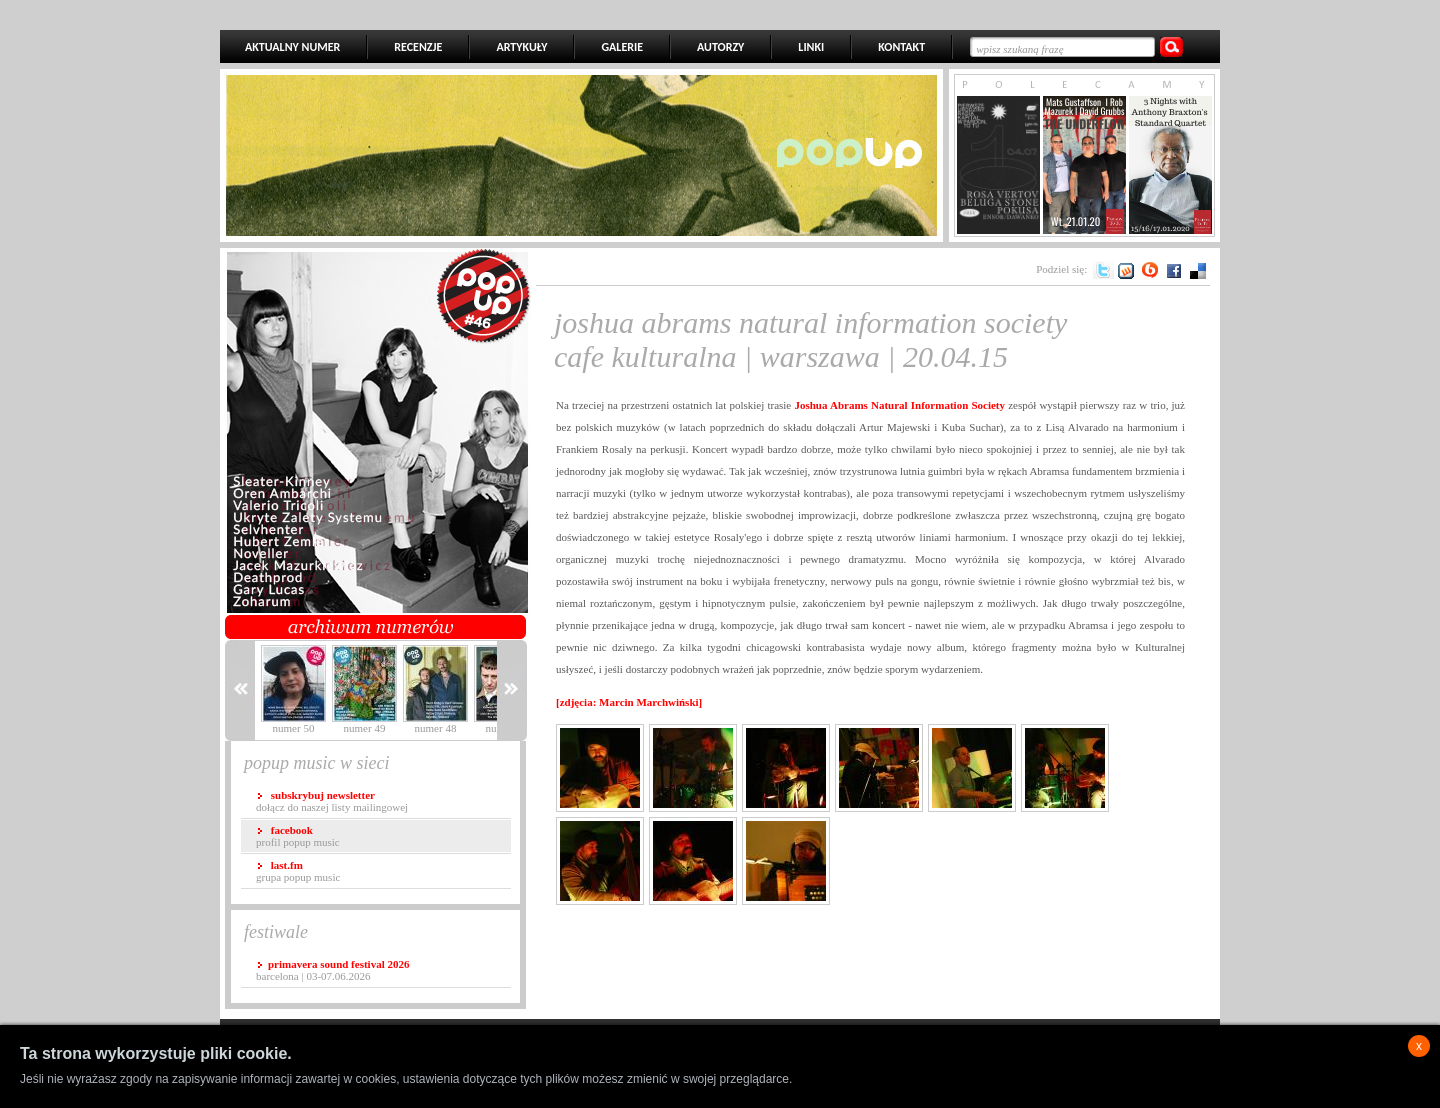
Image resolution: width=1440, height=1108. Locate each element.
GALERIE (622, 47)
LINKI (811, 47)
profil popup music (298, 836)
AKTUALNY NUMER (292, 47)
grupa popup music (298, 871)
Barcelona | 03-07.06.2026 (332, 970)
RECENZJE (418, 47)
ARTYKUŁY (521, 47)
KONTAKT (901, 47)
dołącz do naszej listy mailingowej (332, 801)
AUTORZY (720, 47)
